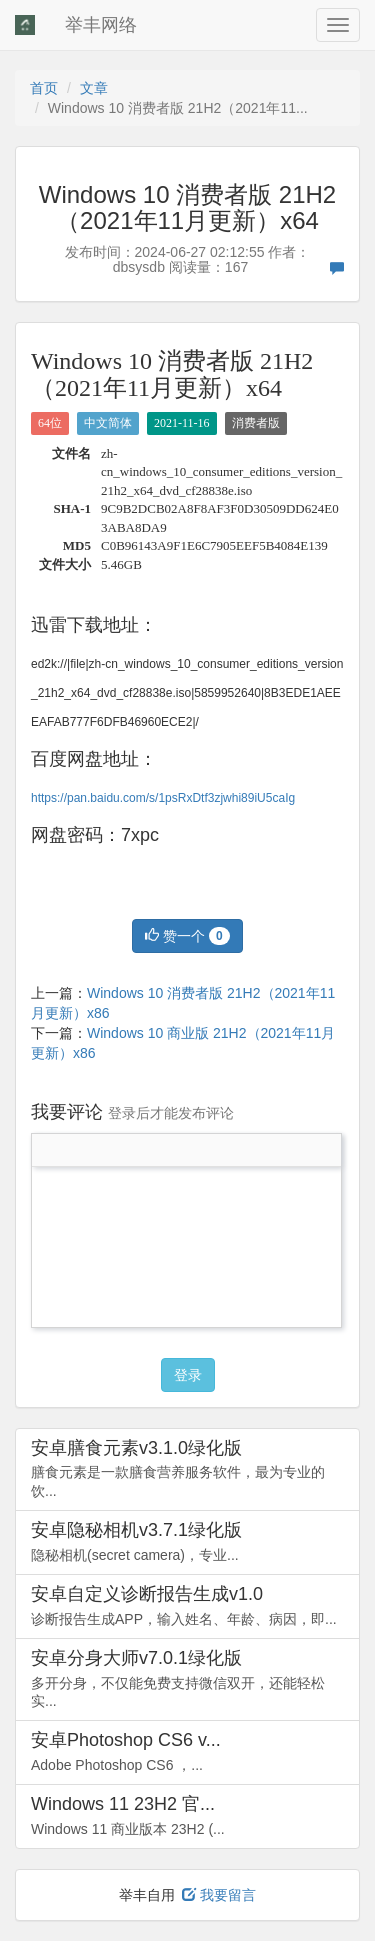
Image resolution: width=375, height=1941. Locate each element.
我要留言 (219, 1895)
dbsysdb (139, 267)
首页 (44, 88)
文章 (94, 88)
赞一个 (187, 936)
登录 (188, 1375)
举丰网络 (101, 25)
